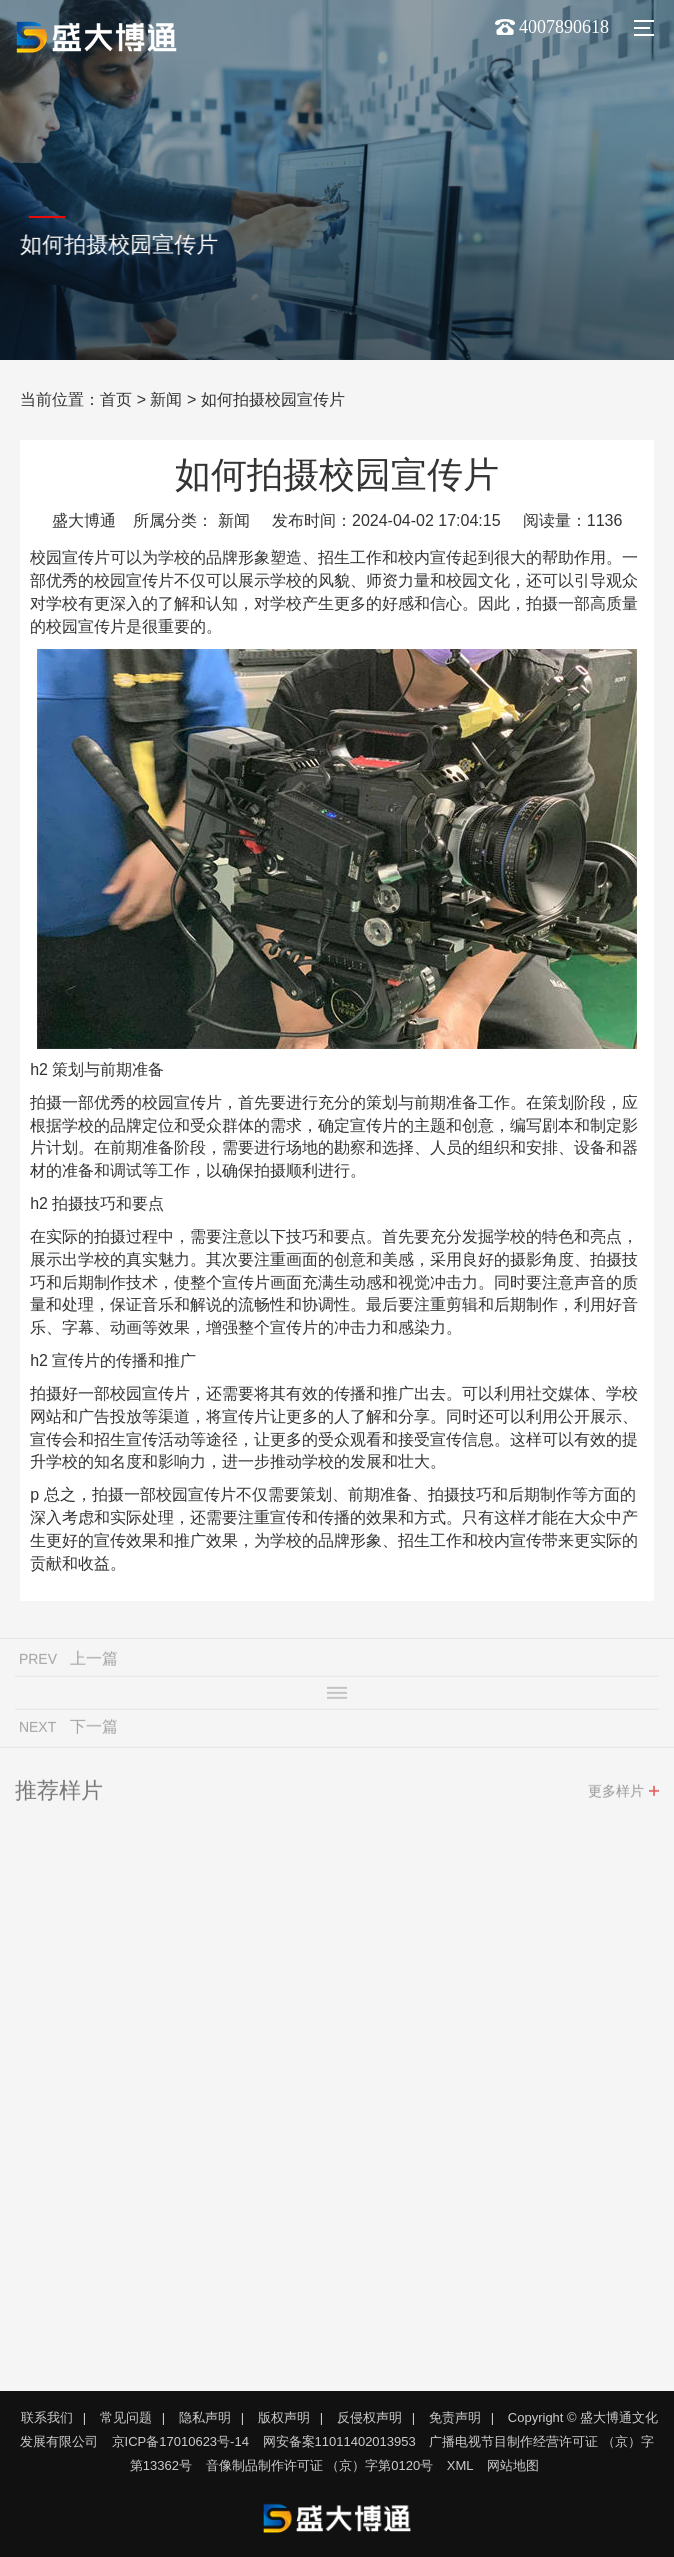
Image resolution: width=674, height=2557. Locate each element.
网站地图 (513, 2465)
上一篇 (94, 1663)
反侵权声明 (369, 2417)
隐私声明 (205, 2417)
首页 (116, 399)
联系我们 (47, 2417)
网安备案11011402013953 (339, 2441)
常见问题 (126, 2417)
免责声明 (455, 2417)
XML (460, 2465)
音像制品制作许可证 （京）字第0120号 (320, 2465)
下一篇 (94, 1731)
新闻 (166, 399)
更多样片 (616, 1796)
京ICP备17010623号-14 (180, 2441)
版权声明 (284, 2417)
